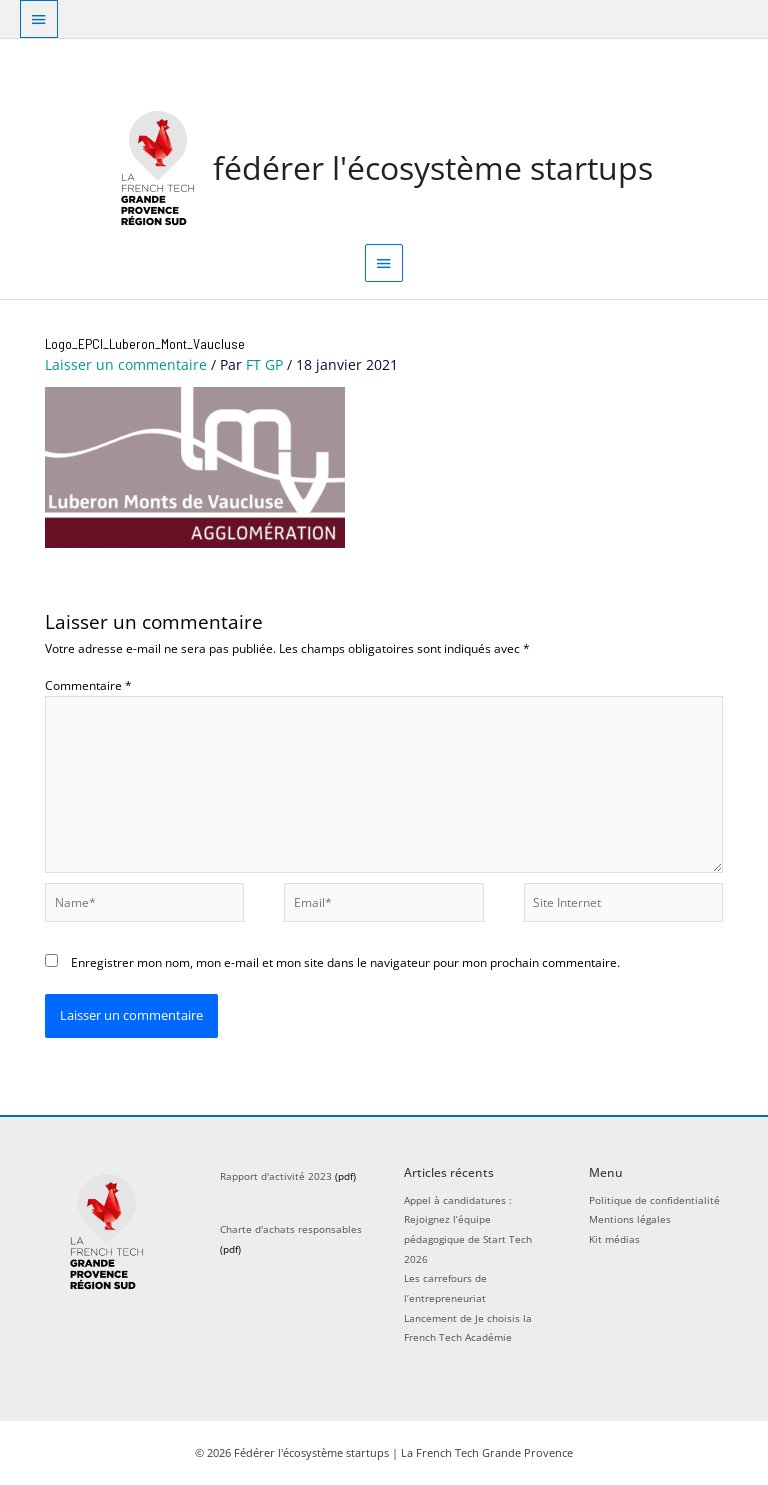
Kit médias (614, 1239)
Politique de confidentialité (654, 1200)
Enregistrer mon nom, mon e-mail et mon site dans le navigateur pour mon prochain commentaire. (345, 962)
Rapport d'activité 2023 (276, 1176)
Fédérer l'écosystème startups (433, 167)
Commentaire (88, 685)
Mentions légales (630, 1219)
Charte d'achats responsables (291, 1229)
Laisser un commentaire (126, 364)
